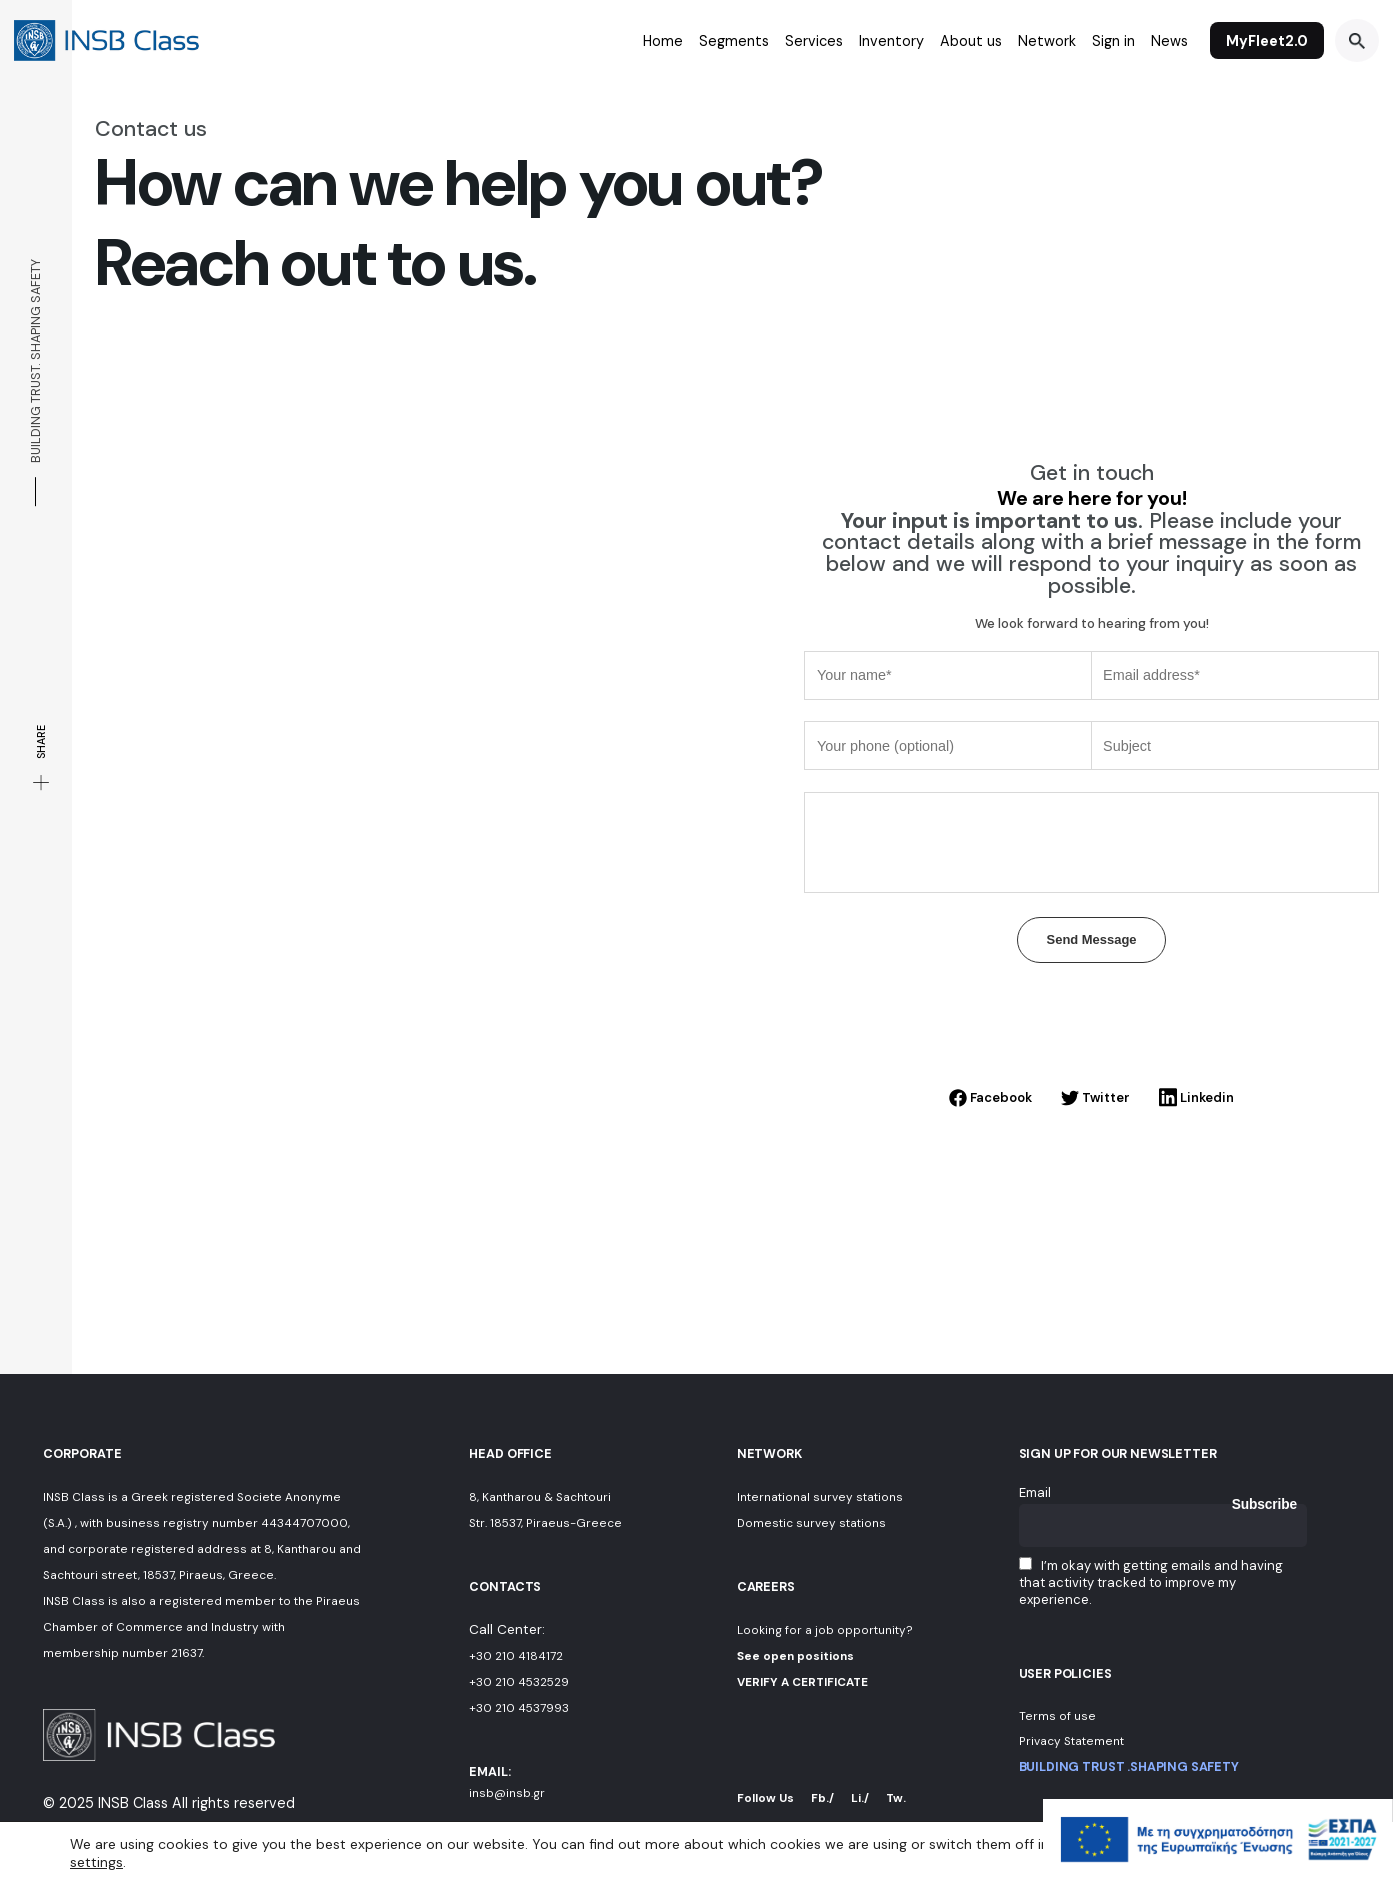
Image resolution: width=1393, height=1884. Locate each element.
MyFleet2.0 (1267, 41)
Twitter (1095, 1098)
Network (1047, 41)
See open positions (795, 1656)
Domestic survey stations (811, 1523)
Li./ (860, 1798)
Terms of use (1057, 1716)
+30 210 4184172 (516, 1656)
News (1169, 41)
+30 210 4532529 (519, 1682)
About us (971, 41)
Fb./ (822, 1798)
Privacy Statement (1071, 1741)
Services (814, 41)
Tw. (896, 1798)
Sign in (1113, 41)
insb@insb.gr (507, 1793)
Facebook (990, 1098)
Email (1035, 1492)
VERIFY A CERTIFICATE (802, 1682)
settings (96, 1862)
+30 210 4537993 (519, 1708)
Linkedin (1196, 1097)
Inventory (891, 41)
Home (663, 41)
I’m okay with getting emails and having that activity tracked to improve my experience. (1151, 1582)
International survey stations (820, 1497)
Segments (734, 41)
